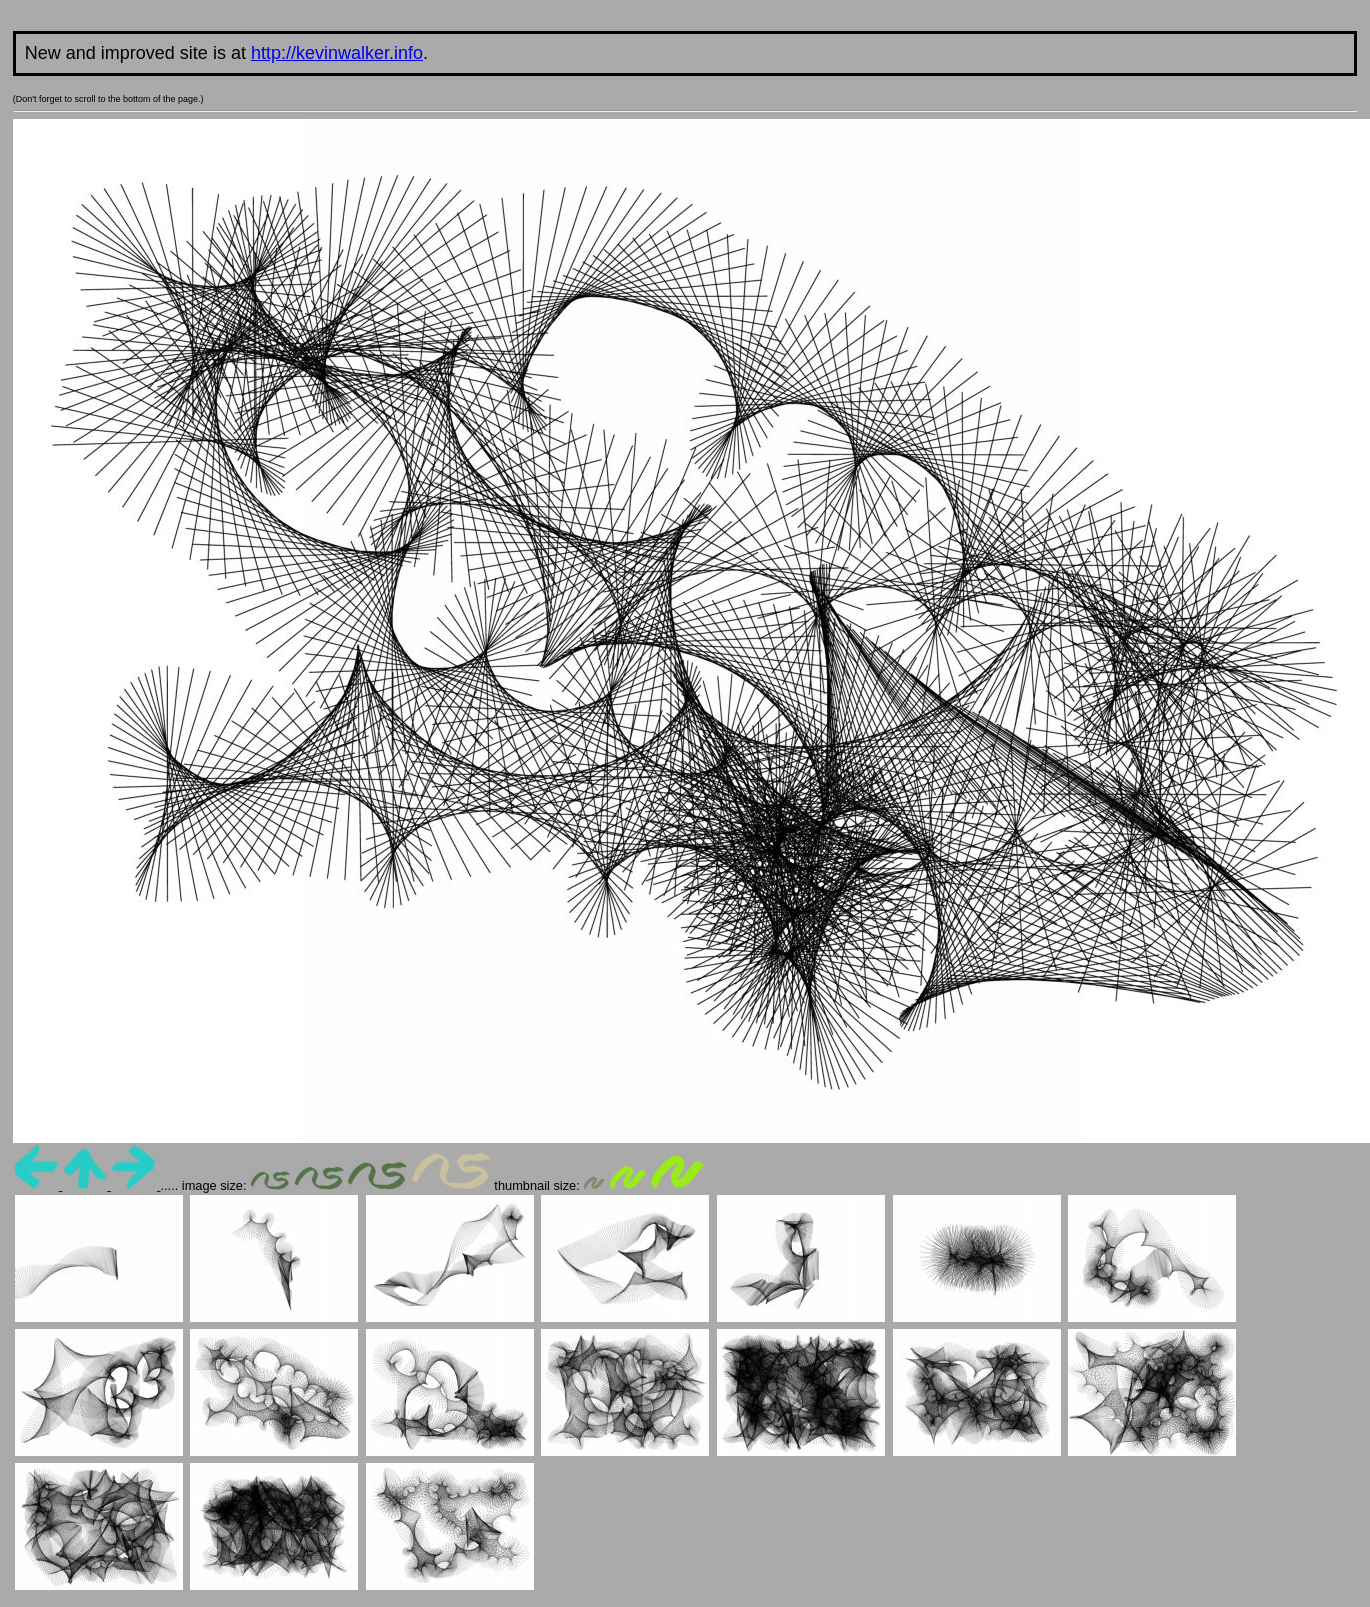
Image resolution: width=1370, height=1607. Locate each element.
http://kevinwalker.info (337, 53)
